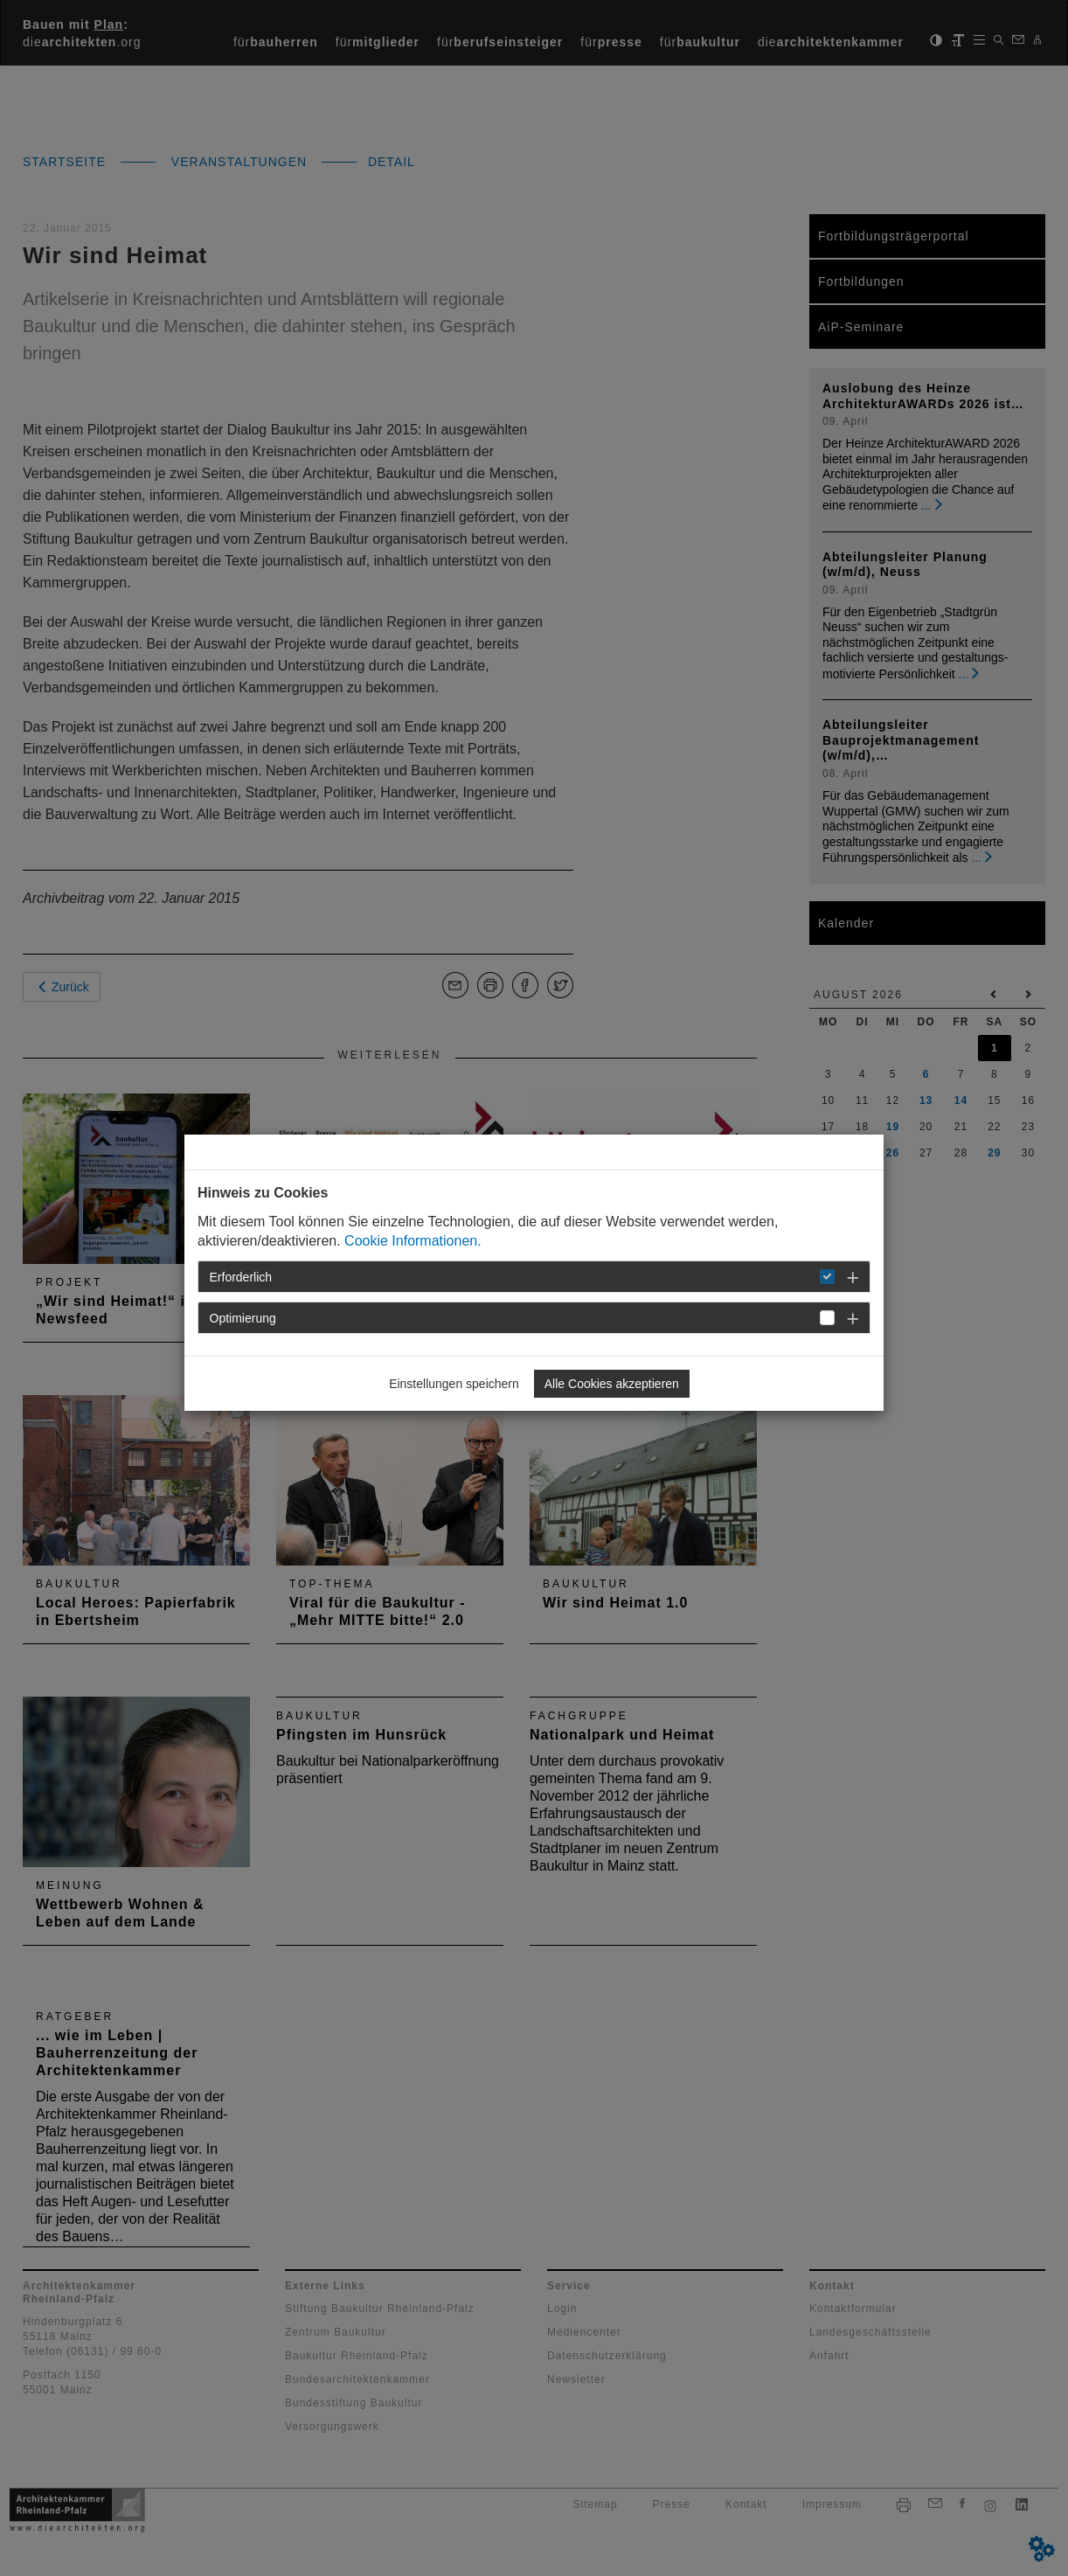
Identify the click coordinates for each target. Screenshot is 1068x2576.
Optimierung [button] (243, 1318)
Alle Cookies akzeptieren (611, 1384)
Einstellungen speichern (454, 1384)
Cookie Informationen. (413, 1240)
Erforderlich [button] (241, 1277)
